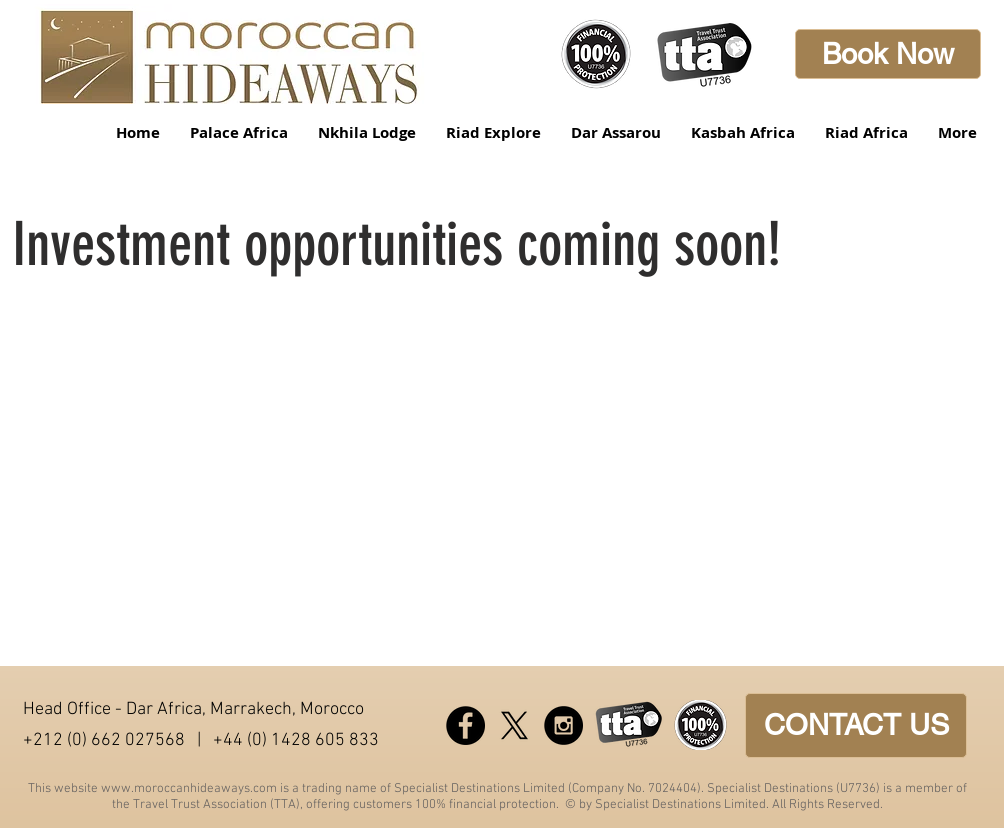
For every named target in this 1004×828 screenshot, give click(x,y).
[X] (514, 725)
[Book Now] (888, 54)
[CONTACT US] (856, 725)
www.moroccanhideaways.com (189, 789)
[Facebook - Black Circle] (465, 725)
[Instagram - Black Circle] (563, 725)
